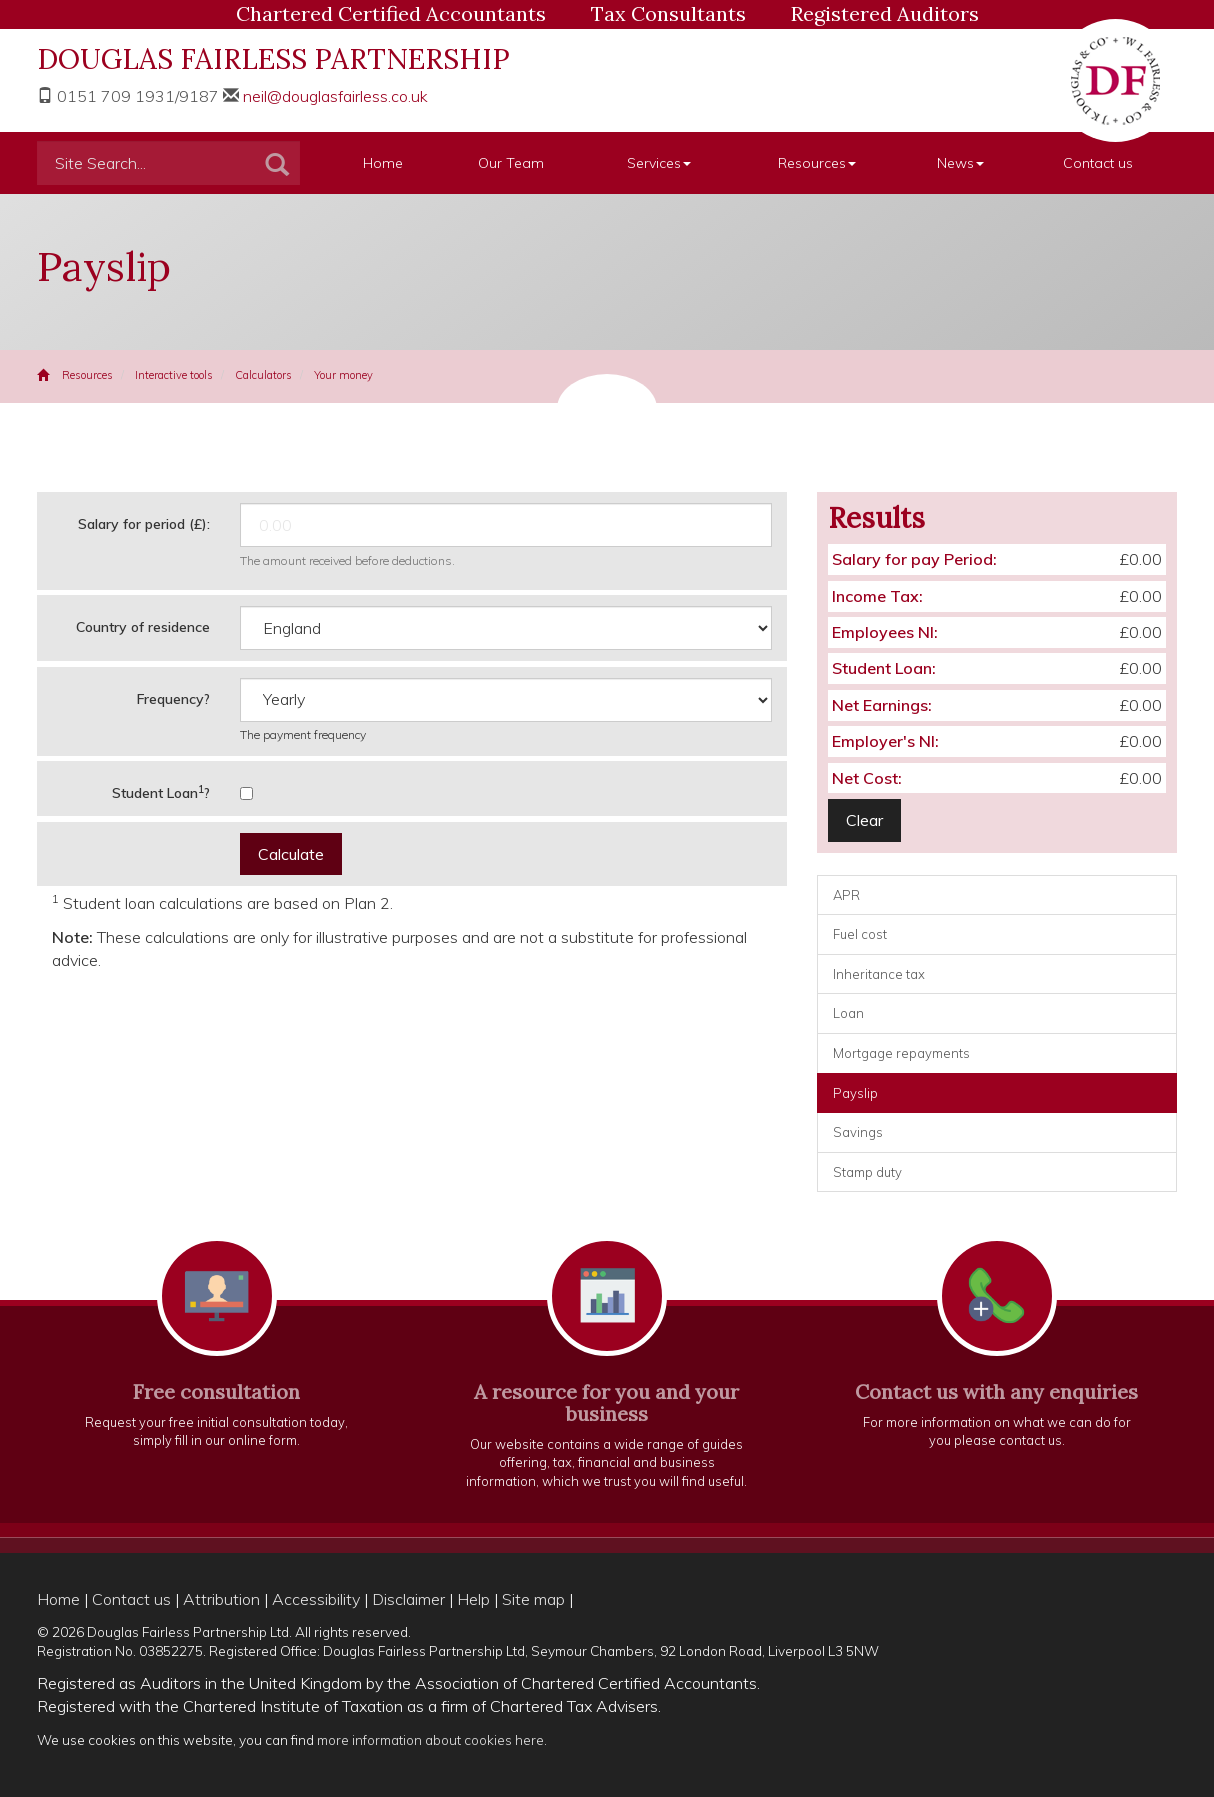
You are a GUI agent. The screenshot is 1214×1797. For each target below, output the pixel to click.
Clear (864, 820)
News (960, 163)
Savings (858, 1132)
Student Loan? (161, 792)
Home (383, 163)
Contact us (1098, 163)
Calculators (263, 375)
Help (473, 1599)
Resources (817, 163)
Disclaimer (408, 1599)
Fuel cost (860, 934)
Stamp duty (867, 1172)
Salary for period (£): (144, 524)
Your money (343, 375)
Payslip (855, 1093)
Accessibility (316, 1599)
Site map (533, 1599)
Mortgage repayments (901, 1053)
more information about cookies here (430, 1739)
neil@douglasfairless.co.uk (335, 96)
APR (846, 895)
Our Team (511, 163)
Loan (848, 1013)
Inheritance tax (879, 974)
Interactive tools (174, 375)
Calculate (291, 854)
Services (659, 163)
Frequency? (173, 699)
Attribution (221, 1599)
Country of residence (143, 627)
